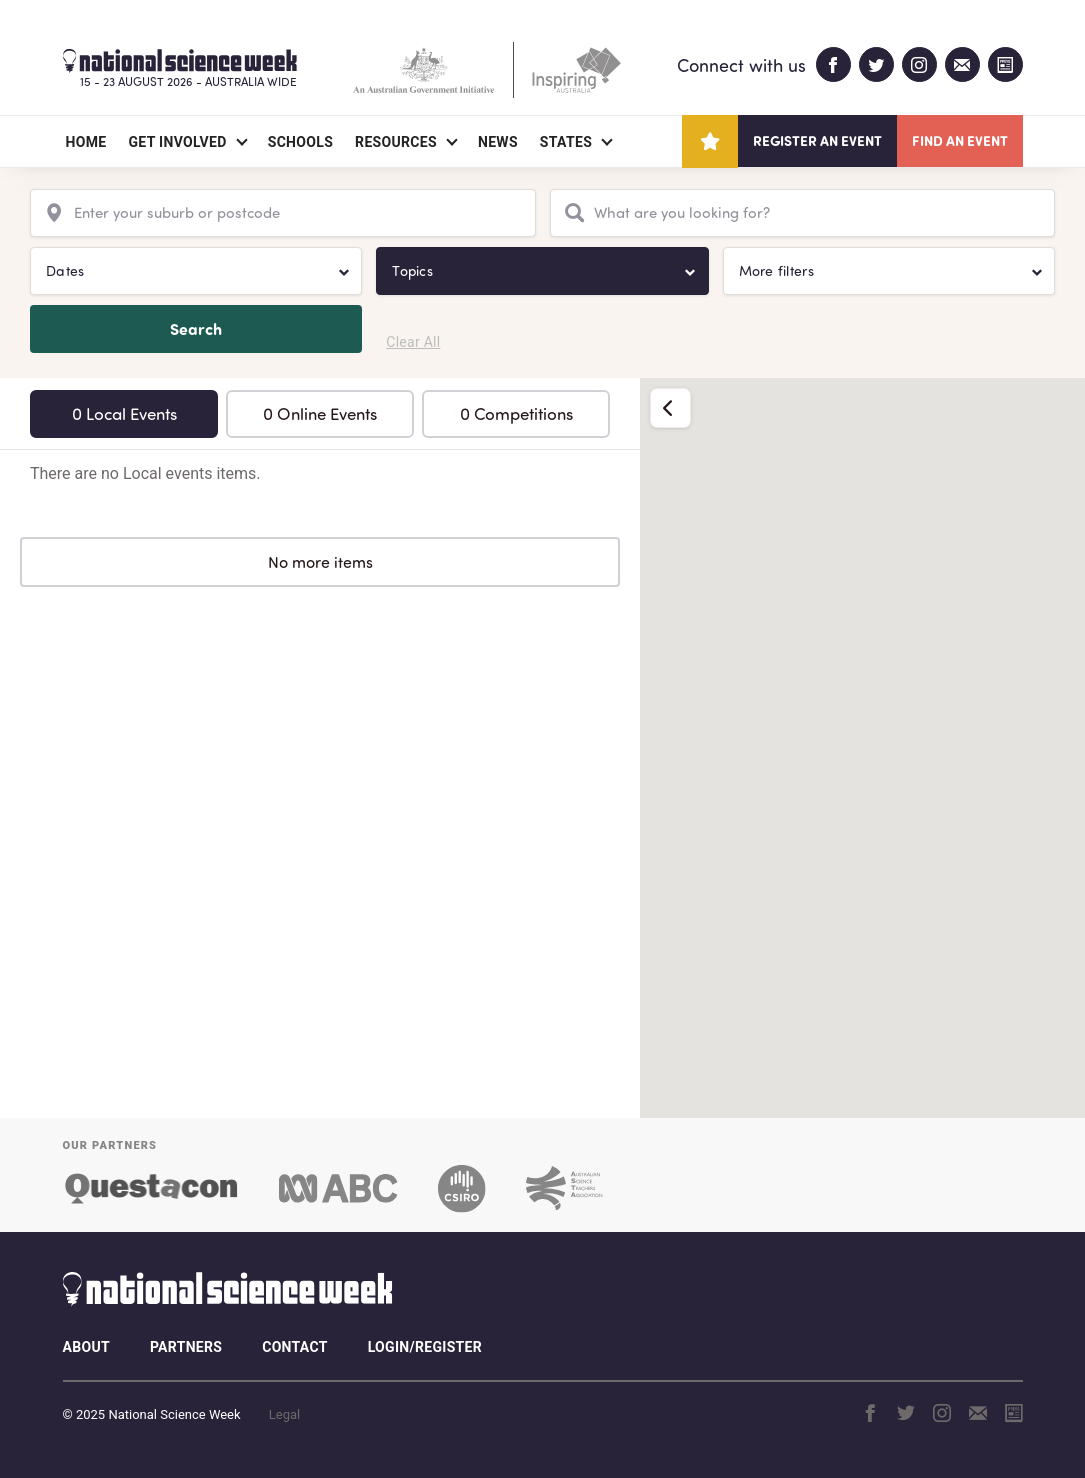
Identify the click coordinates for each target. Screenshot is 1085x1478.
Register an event (817, 140)
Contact (294, 1347)
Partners (186, 1347)
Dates (65, 270)
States (566, 142)
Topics (412, 270)
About (86, 1347)
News (498, 142)
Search (196, 328)
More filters (776, 270)
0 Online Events (320, 413)
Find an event (960, 140)
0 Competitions (516, 413)
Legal (284, 1414)
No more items (320, 562)
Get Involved (177, 142)
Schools (300, 142)
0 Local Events (124, 413)
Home (86, 142)
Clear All (413, 342)
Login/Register (425, 1347)
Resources (396, 142)
